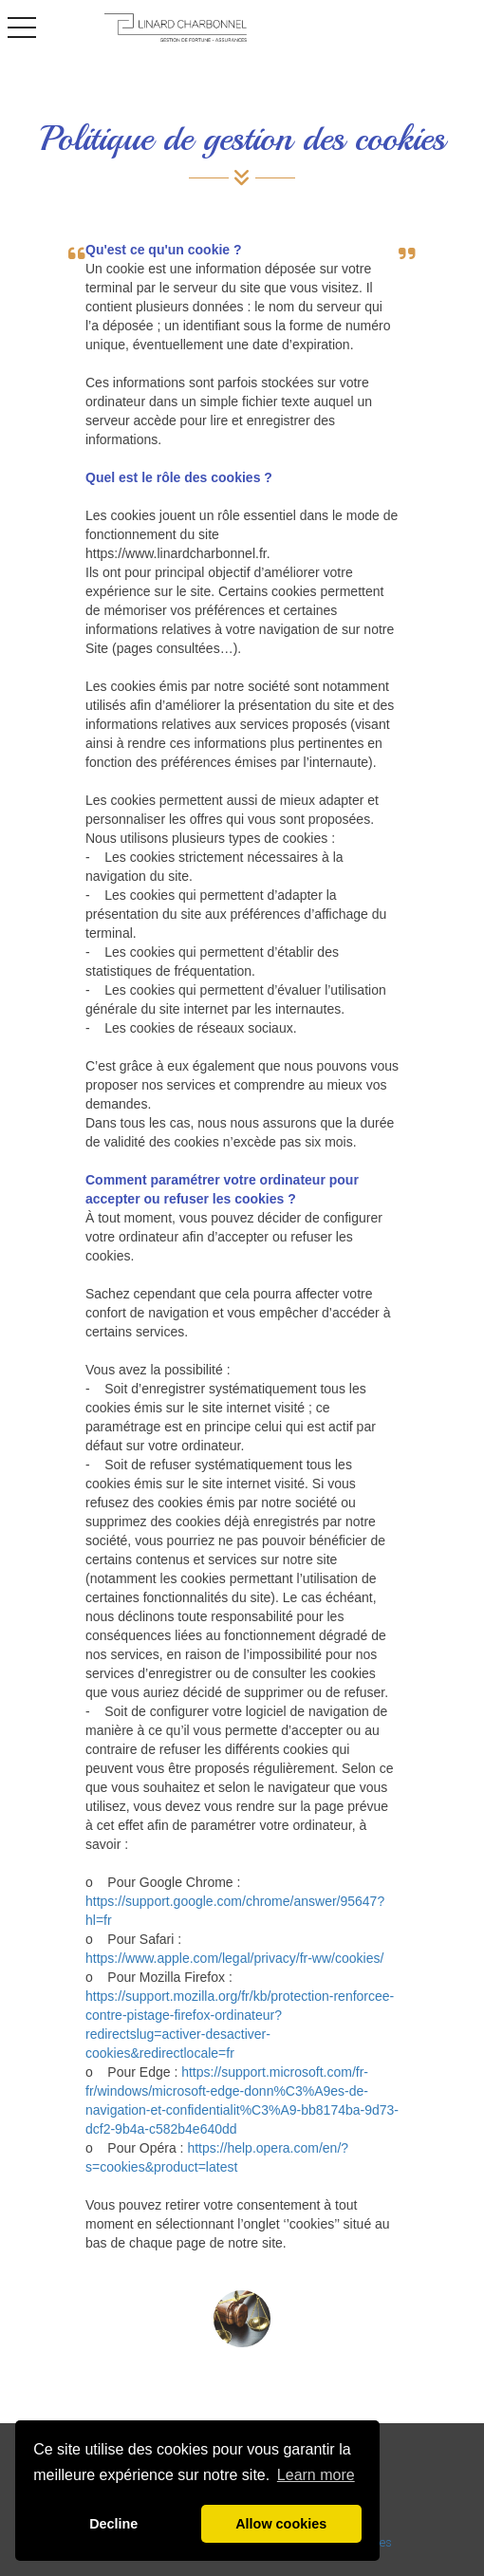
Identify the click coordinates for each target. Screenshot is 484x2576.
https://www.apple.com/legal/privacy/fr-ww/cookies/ (234, 1958)
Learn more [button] (316, 2475)
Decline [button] (113, 2523)
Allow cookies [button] (280, 2523)
